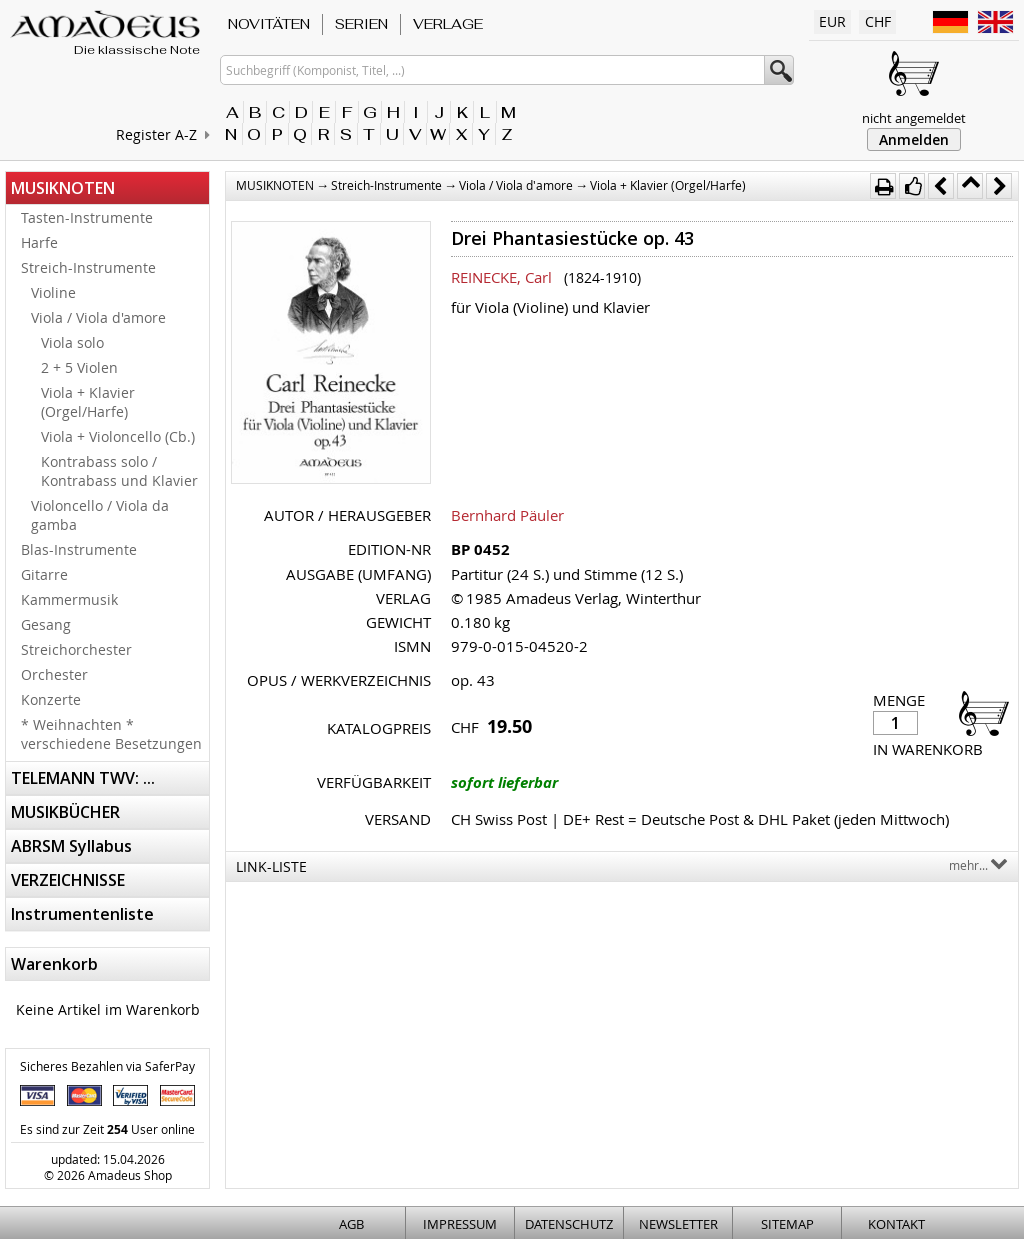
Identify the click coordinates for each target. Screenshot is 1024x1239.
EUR (832, 21)
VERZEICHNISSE (68, 880)
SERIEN (361, 24)
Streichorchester (76, 649)
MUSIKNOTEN (63, 188)
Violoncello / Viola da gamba (100, 515)
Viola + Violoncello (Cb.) (118, 436)
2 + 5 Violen (79, 367)
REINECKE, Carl (501, 277)
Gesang (46, 624)
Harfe (39, 242)
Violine (53, 292)
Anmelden (914, 139)
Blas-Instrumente (79, 549)
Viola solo (72, 342)
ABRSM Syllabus (71, 846)
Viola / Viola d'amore (98, 317)
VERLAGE (448, 24)
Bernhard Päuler (507, 515)
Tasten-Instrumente (87, 217)
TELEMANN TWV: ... (83, 778)
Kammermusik (69, 599)
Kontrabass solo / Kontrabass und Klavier (119, 471)
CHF (878, 21)
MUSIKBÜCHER (65, 812)
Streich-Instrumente (88, 267)
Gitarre (44, 574)
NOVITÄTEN (269, 24)
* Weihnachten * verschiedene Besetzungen (111, 734)
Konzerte (51, 699)
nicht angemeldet (914, 118)
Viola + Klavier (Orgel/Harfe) (88, 402)
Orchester (54, 674)
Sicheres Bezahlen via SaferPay (107, 1066)
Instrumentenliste (82, 914)
